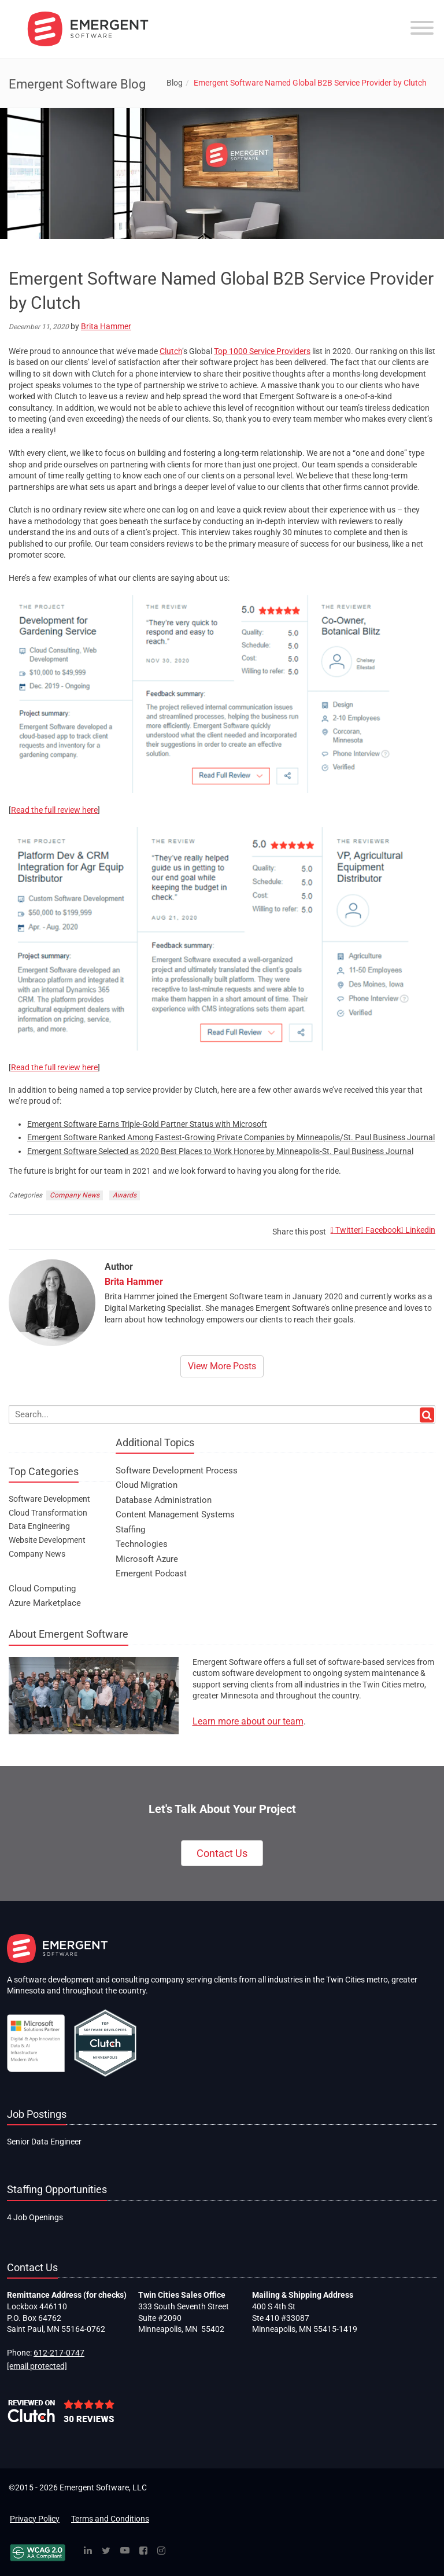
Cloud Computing (42, 1588)
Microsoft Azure (147, 1559)
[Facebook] (143, 2551)
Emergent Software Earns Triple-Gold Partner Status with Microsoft (147, 1124)
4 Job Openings (35, 2217)
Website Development (47, 1540)
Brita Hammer (106, 326)
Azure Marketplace (45, 1603)
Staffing (130, 1529)
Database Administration (164, 1500)
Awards (124, 1195)
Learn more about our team (248, 1721)
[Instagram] (161, 2551)
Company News (74, 1195)
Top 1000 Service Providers (262, 351)
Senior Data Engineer (44, 2141)
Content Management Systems (175, 1514)
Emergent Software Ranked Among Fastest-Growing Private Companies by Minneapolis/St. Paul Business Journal (231, 1137)
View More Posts (222, 1366)
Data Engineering (39, 1526)
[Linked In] (88, 2551)
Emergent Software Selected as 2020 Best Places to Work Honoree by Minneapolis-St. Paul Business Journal (220, 1151)
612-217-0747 (59, 2352)
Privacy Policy (35, 2518)
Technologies (142, 1544)
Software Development (49, 1498)
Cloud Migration (146, 1485)
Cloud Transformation (48, 1512)
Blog (174, 82)
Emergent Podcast (151, 1573)
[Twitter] (106, 2551)
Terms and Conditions (110, 2518)
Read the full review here (54, 810)
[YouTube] (125, 2551)
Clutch (171, 351)
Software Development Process (177, 1470)
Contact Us (222, 1853)
